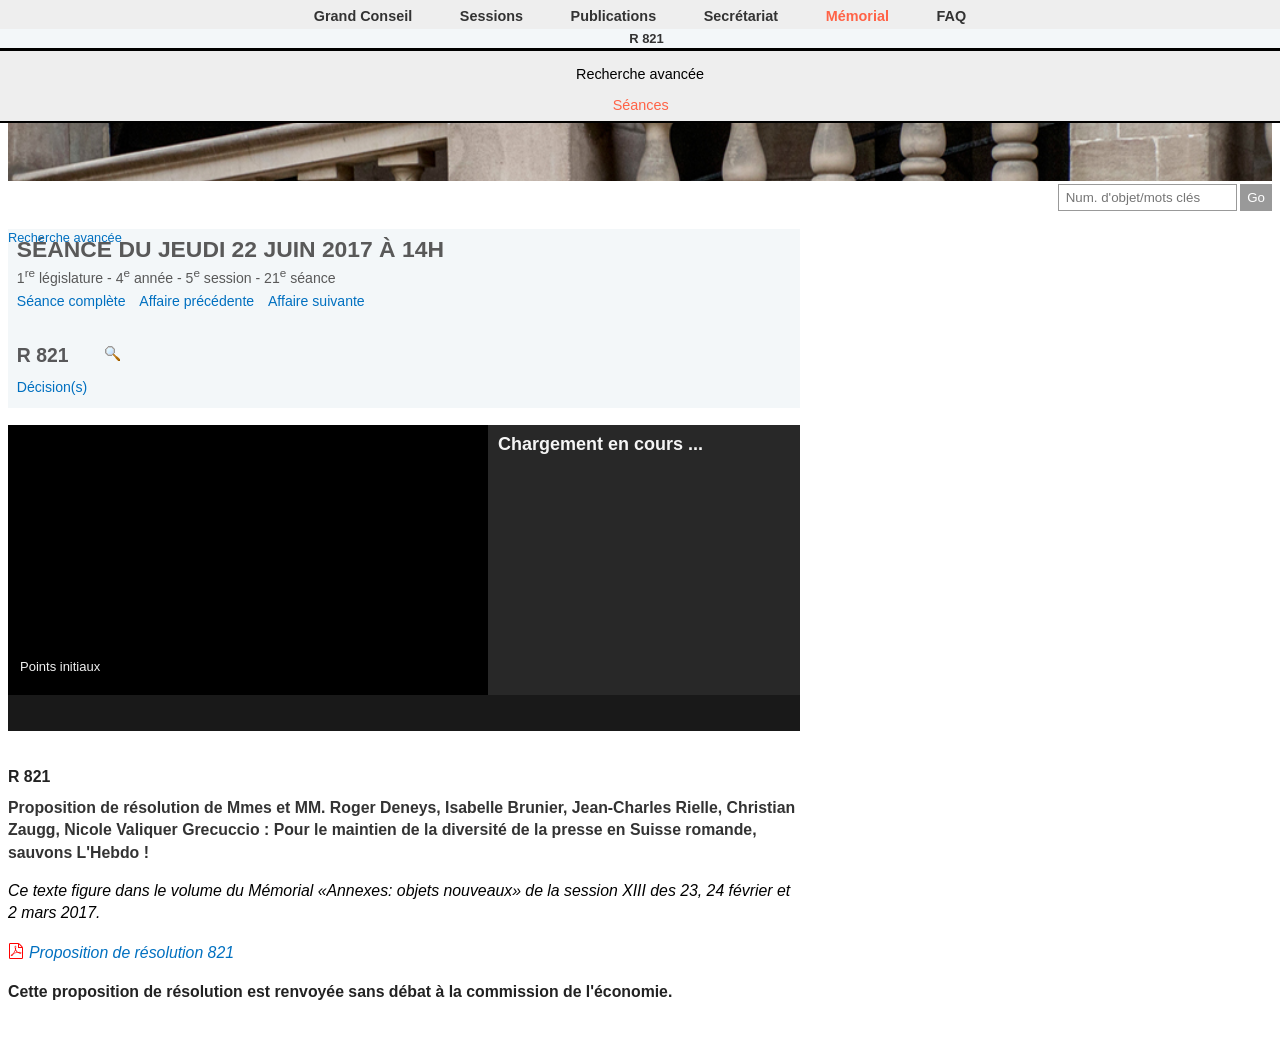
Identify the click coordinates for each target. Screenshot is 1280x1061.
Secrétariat (741, 16)
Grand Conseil (363, 16)
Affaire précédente (196, 301)
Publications (614, 16)
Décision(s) (52, 387)
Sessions (491, 16)
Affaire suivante (316, 301)
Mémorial (857, 16)
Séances (641, 105)
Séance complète (71, 301)
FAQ (952, 16)
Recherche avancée (640, 74)
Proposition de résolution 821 (131, 952)
